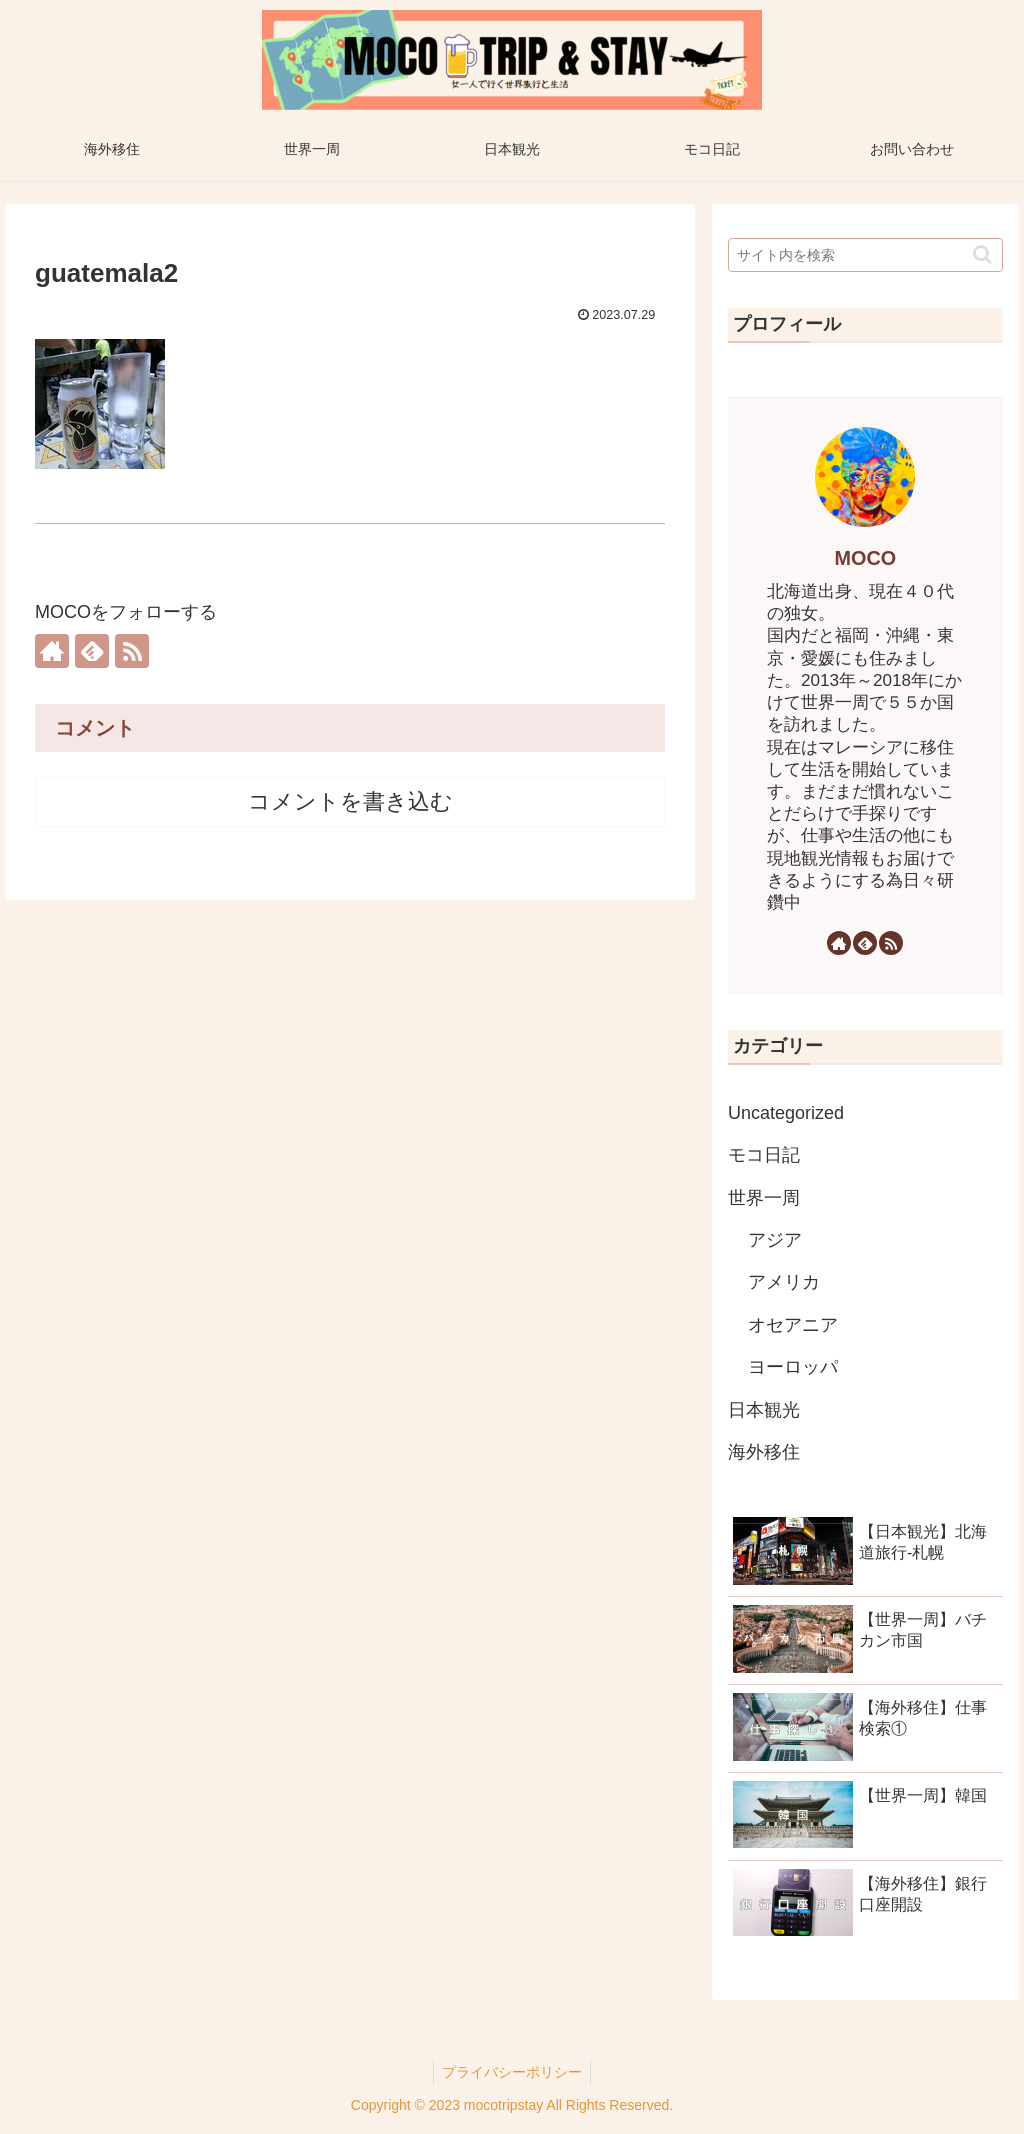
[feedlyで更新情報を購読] (92, 651)
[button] (982, 254)
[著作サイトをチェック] (52, 651)
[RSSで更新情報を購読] (132, 651)
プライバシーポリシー (512, 2072)
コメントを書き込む (350, 801)
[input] (865, 255)
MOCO (866, 558)
